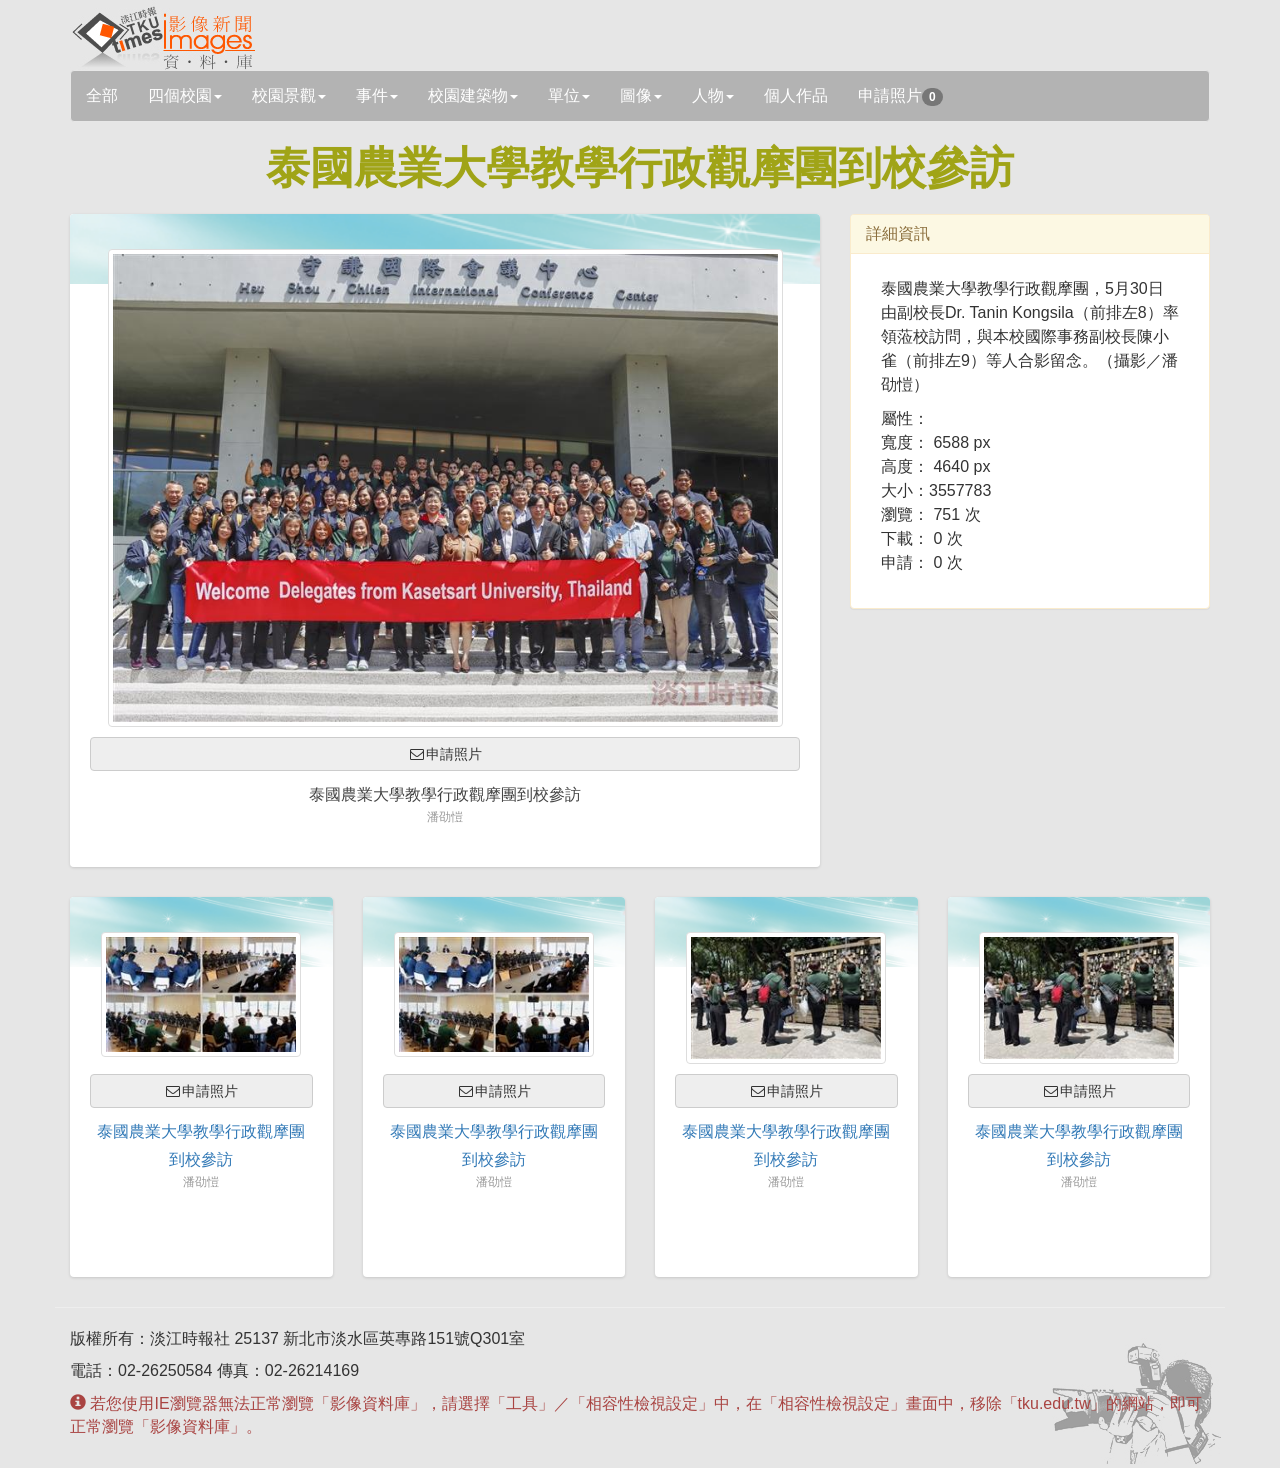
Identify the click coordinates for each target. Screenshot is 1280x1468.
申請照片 (900, 96)
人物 (713, 95)
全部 (102, 95)
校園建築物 (473, 95)
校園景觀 (289, 95)
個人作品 (796, 95)
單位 (569, 95)
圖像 (641, 95)
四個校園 (185, 95)
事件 (377, 95)
